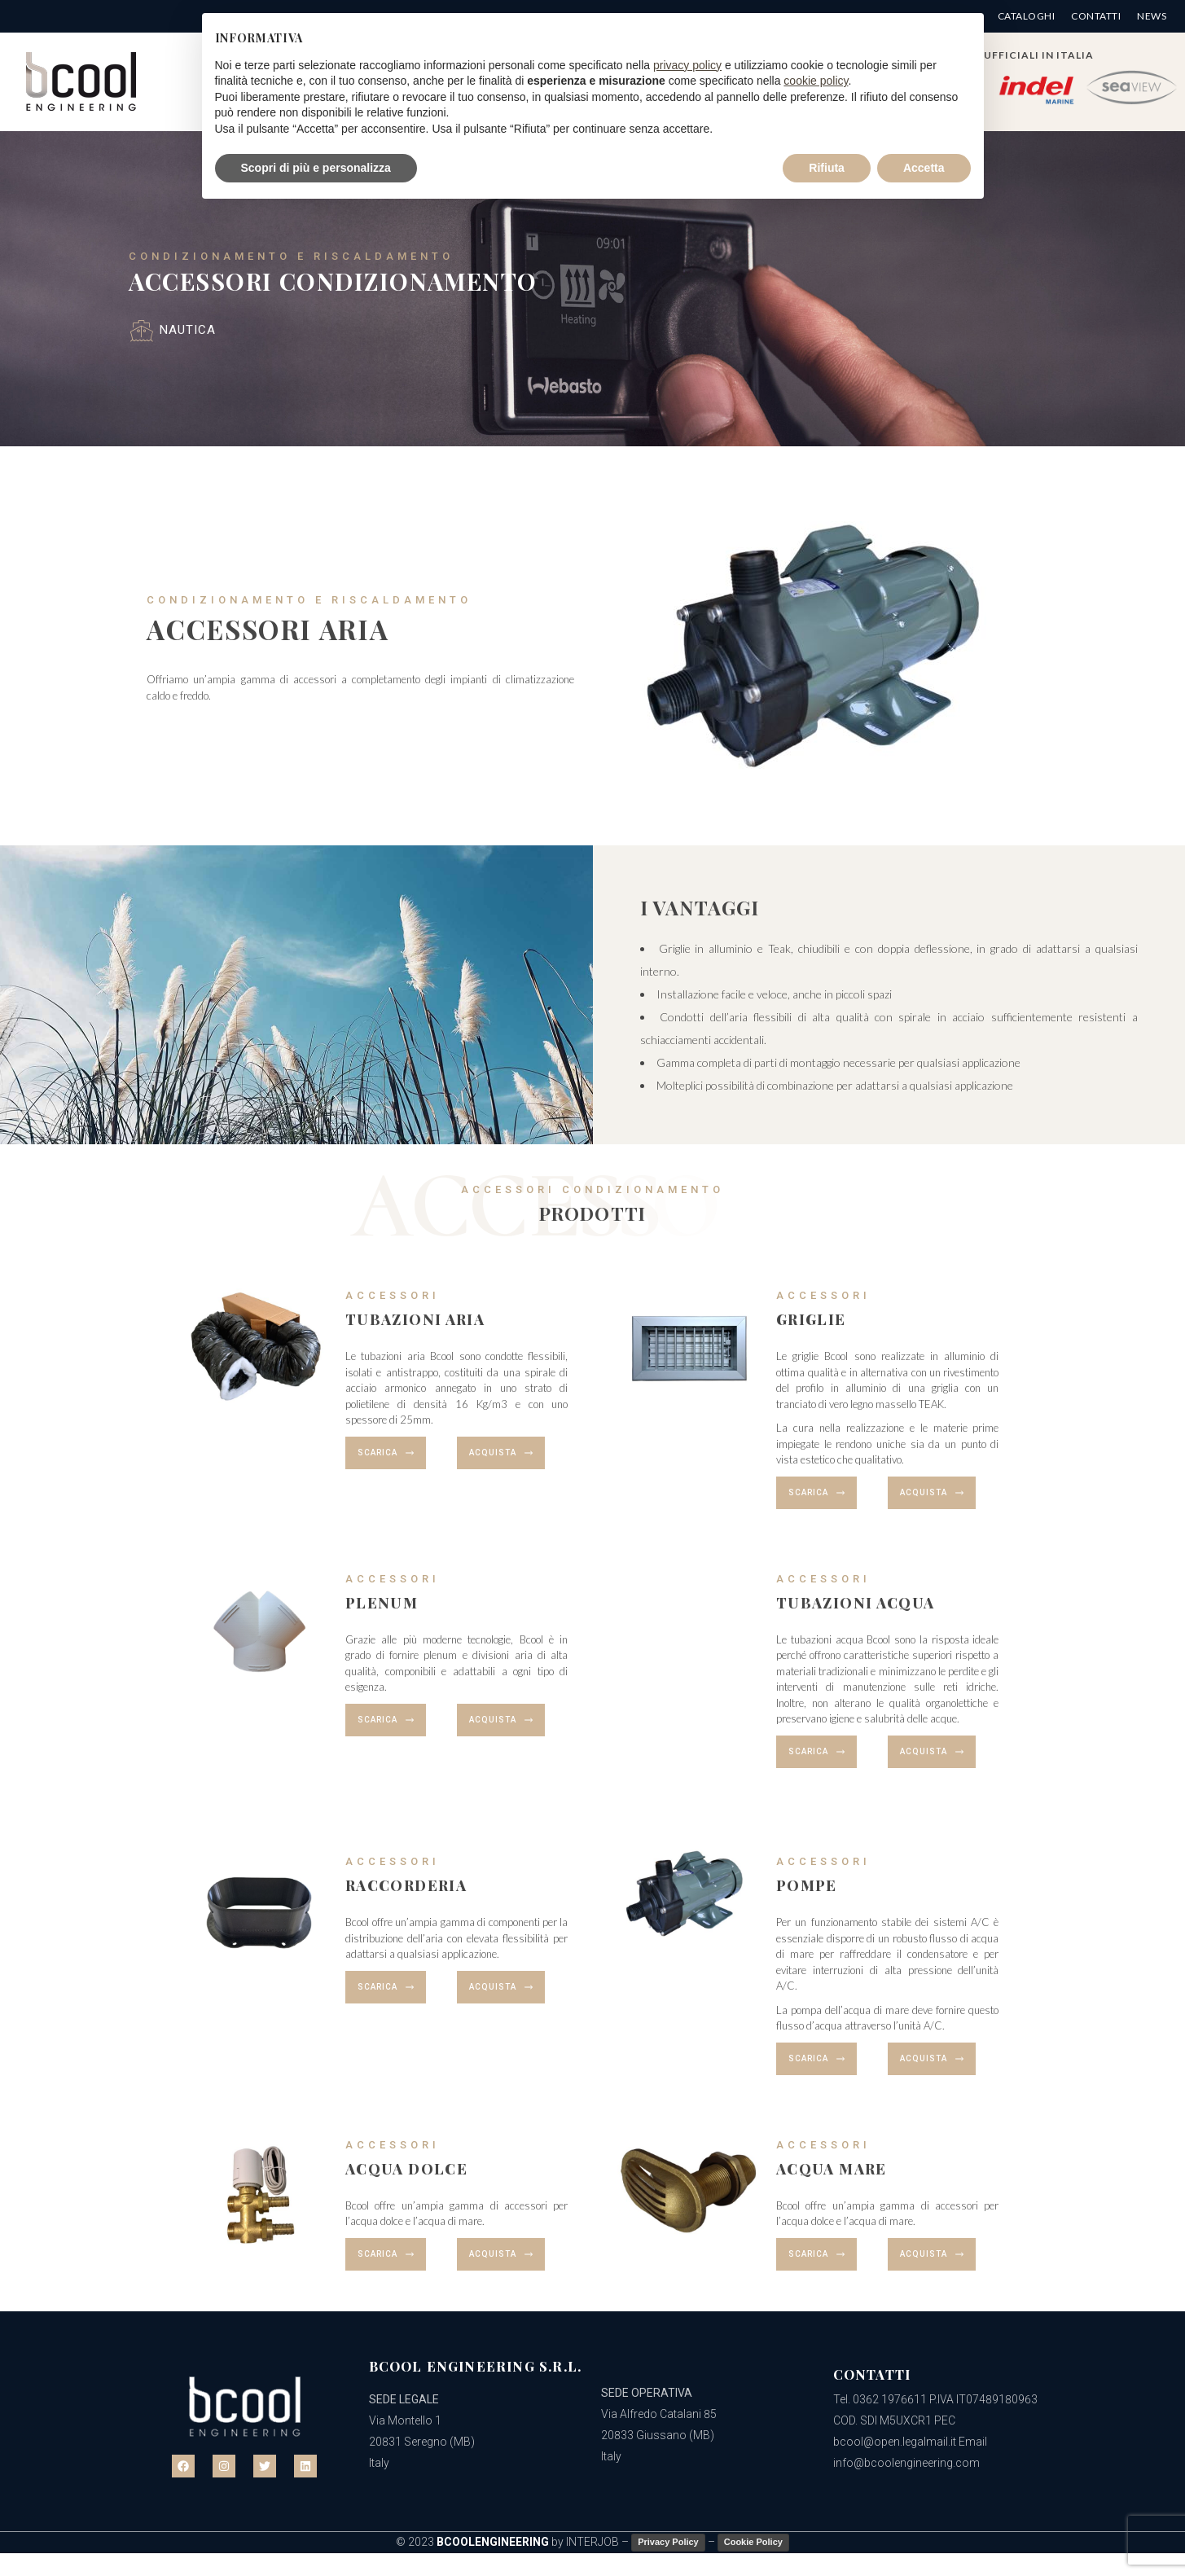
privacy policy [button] (687, 65)
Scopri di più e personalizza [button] (316, 167)
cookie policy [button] (815, 80)
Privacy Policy (668, 2542)
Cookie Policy (753, 2542)
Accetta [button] (924, 167)
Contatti (1096, 16)
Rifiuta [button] (827, 167)
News (1151, 16)
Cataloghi (1027, 16)
